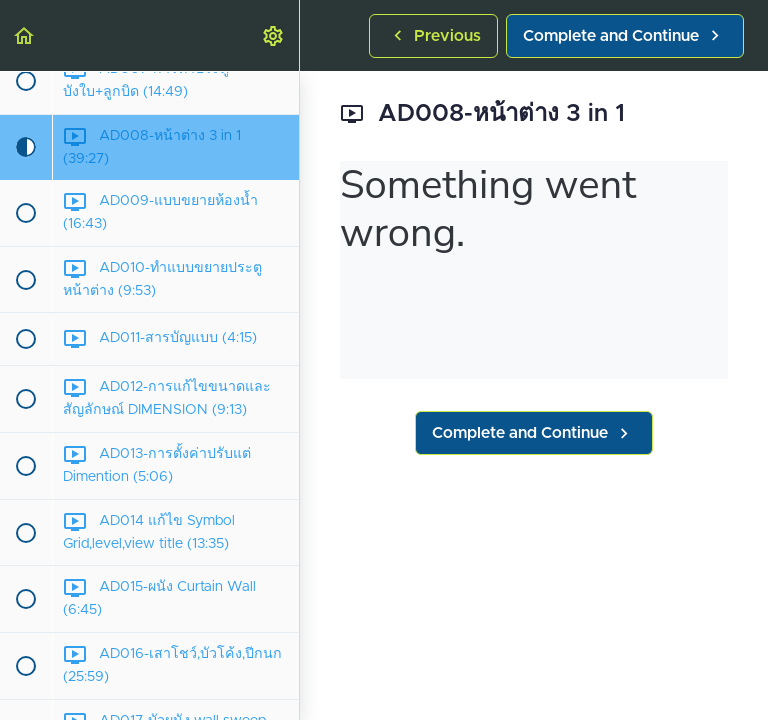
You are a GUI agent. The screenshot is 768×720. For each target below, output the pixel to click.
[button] (25, 35)
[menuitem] (274, 35)
